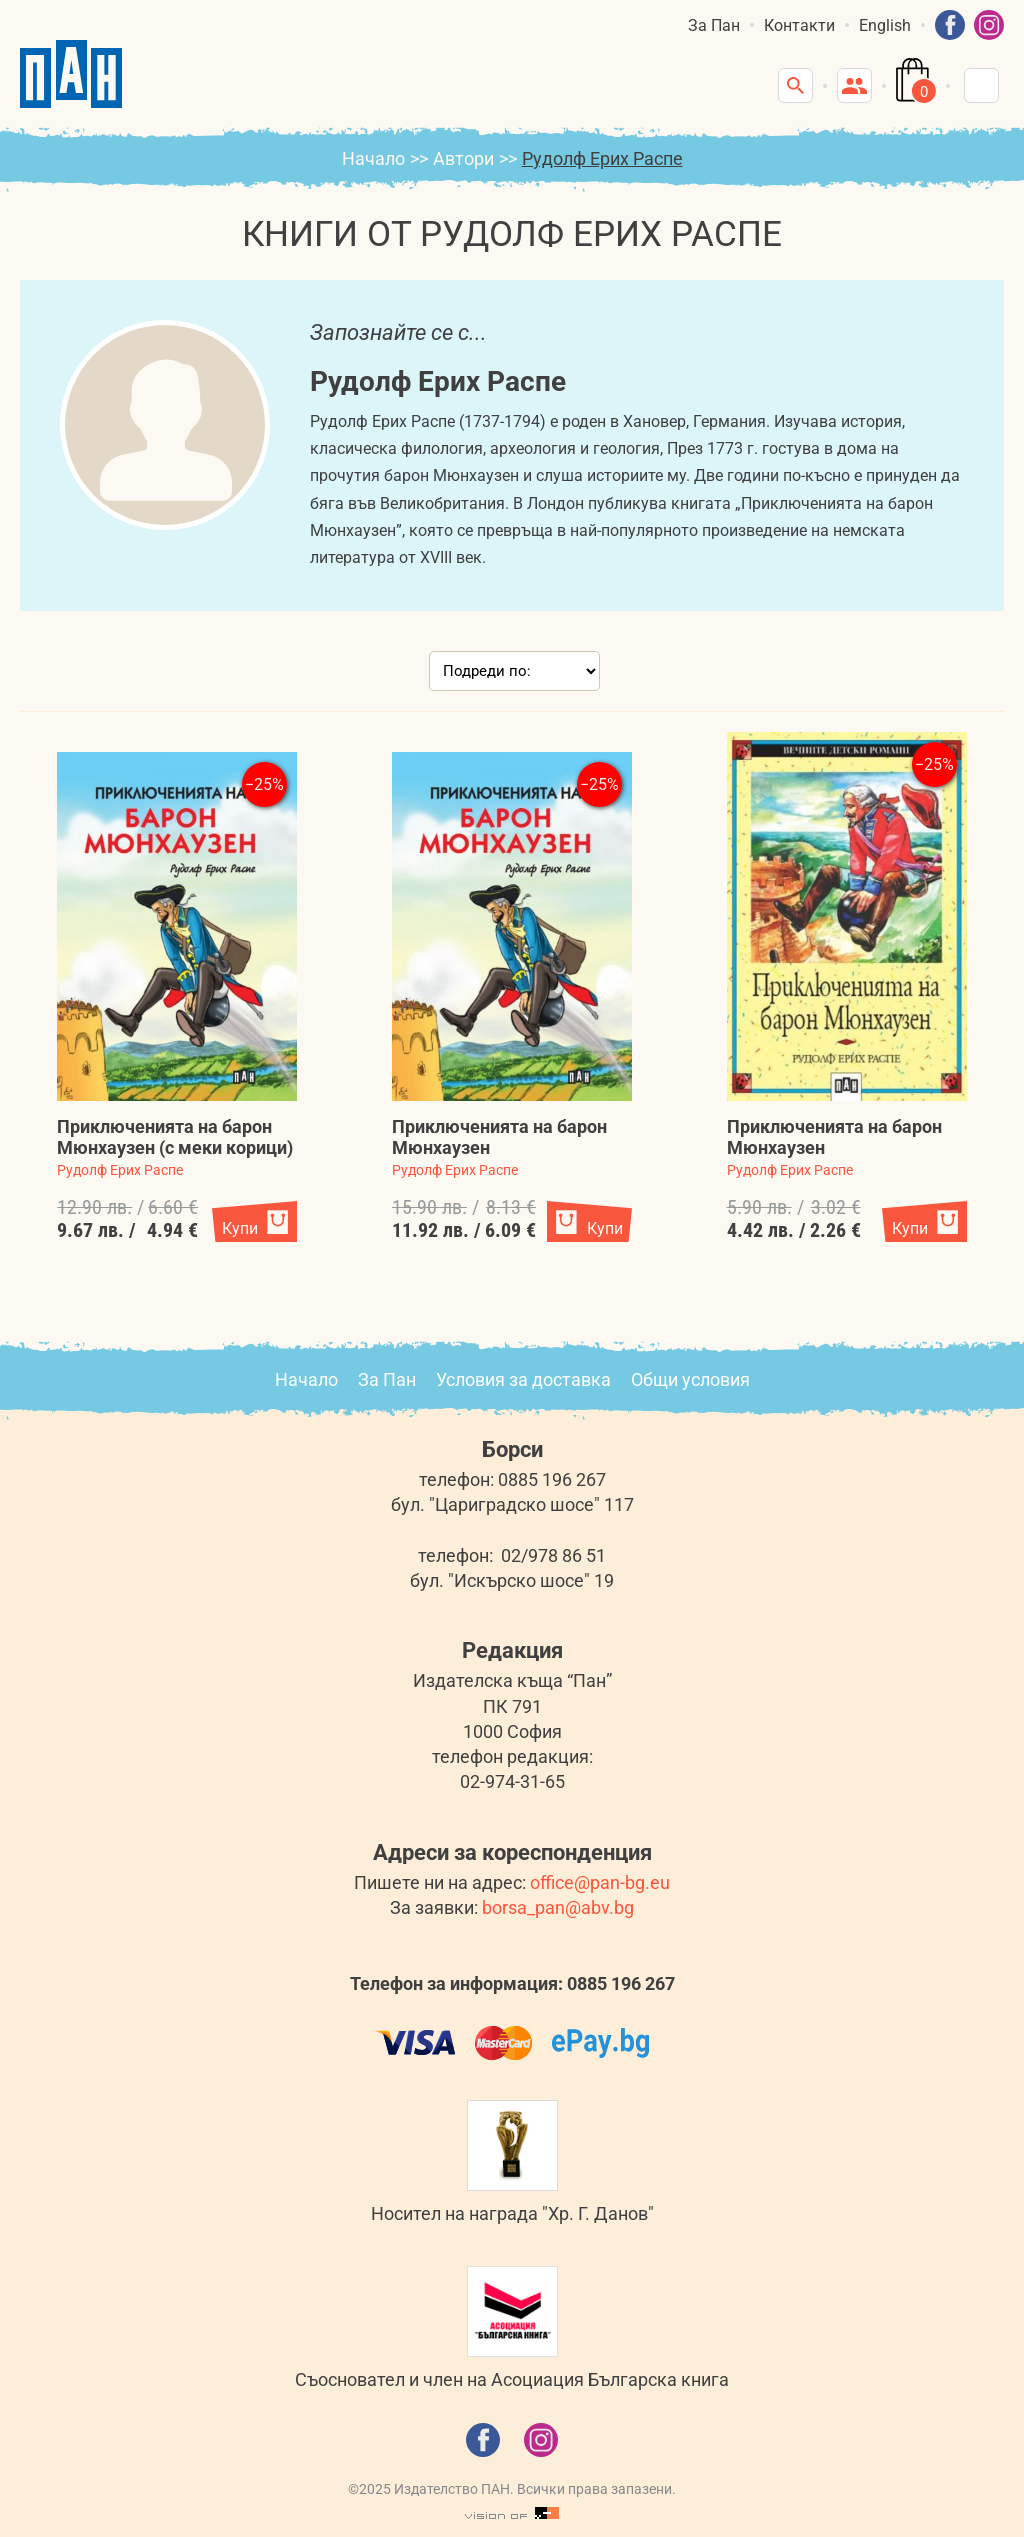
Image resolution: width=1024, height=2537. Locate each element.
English (885, 25)
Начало (373, 158)
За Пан (714, 25)
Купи (240, 1228)
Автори (463, 158)
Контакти (799, 25)
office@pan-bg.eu (600, 1882)
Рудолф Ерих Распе (120, 1170)
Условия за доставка (523, 1379)
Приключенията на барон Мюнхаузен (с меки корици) (175, 1137)
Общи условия (690, 1379)
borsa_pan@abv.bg (558, 1907)
